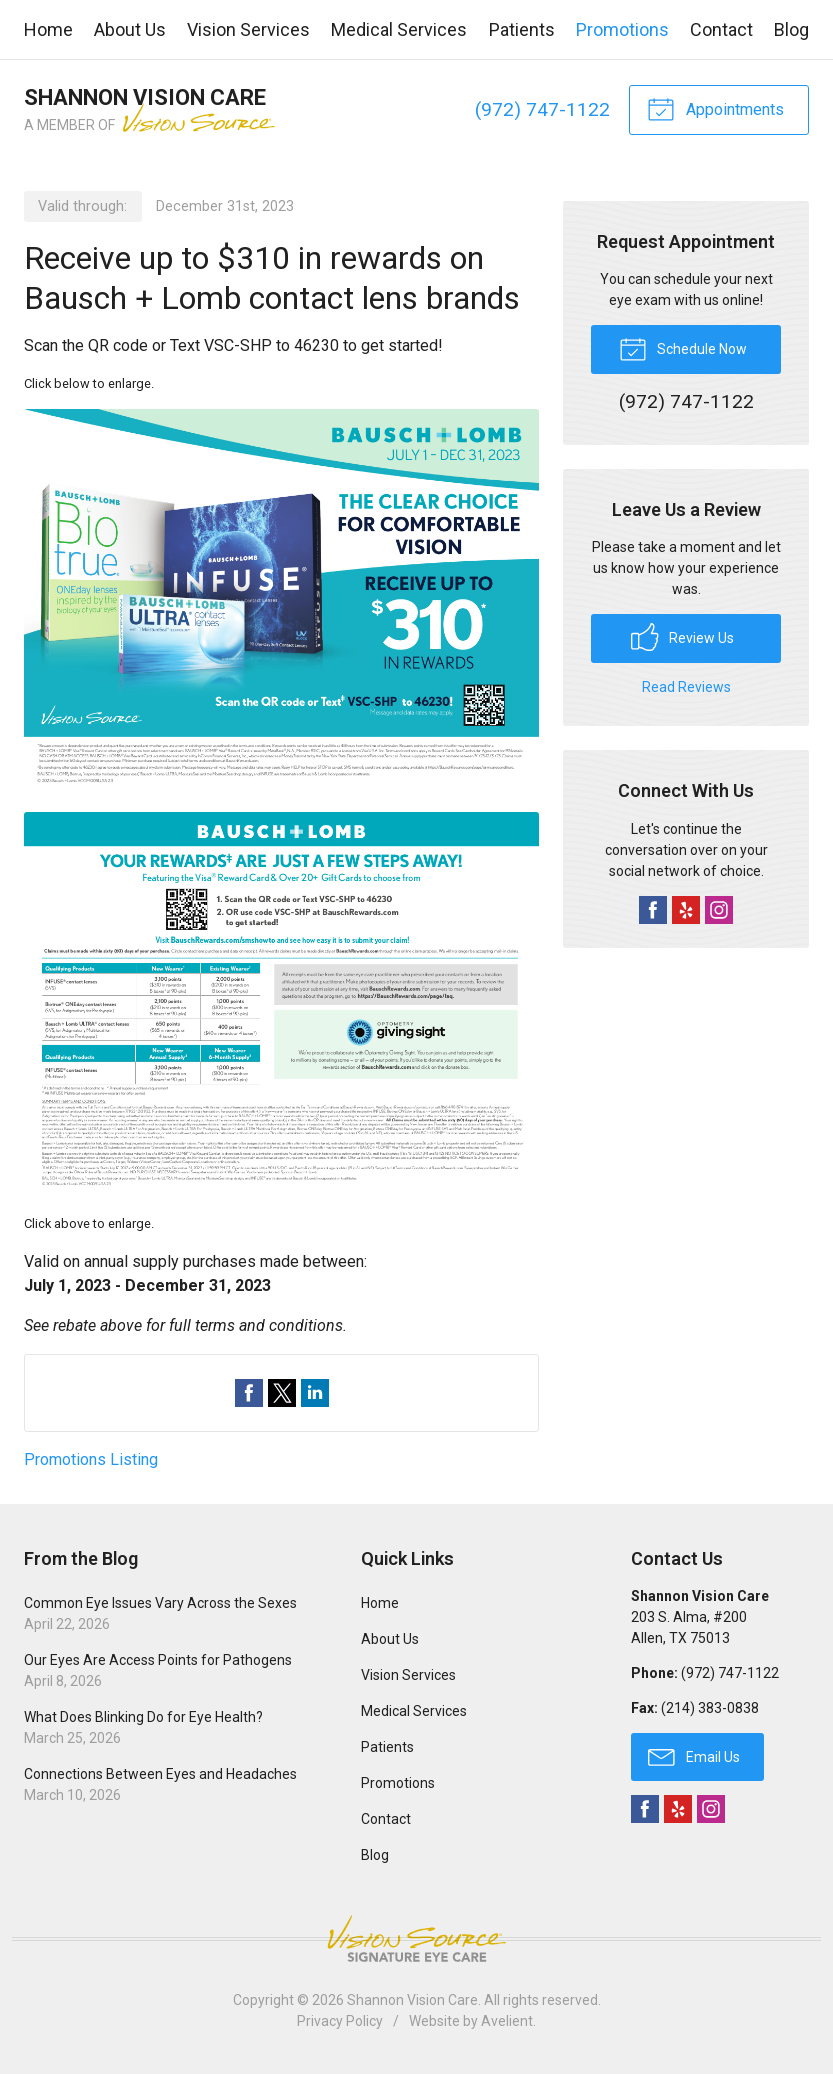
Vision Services (248, 29)
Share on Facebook (249, 1393)
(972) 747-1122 (542, 109)
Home (48, 29)
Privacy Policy (340, 2021)
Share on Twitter (282, 1393)
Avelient (507, 2021)
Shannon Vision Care (412, 2000)
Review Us (682, 637)
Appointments (715, 108)
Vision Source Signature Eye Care (417, 1938)
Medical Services (399, 29)
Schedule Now (683, 348)
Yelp (686, 910)
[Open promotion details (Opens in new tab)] (281, 803)
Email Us (694, 1756)
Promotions (622, 29)
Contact (721, 29)
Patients (522, 29)
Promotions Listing (91, 1459)
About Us (130, 29)
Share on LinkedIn (315, 1393)
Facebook (653, 910)
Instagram (719, 910)
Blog (791, 29)
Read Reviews (686, 687)
